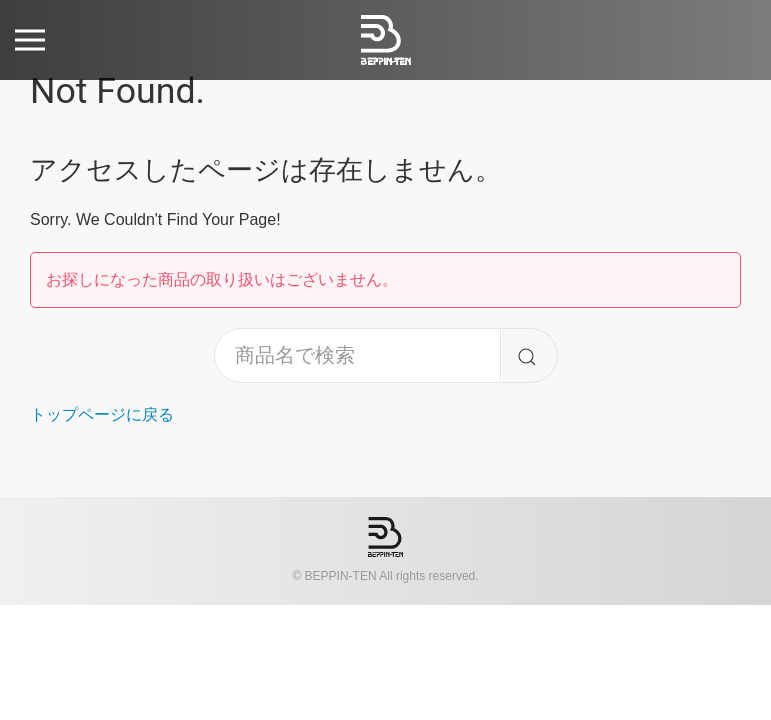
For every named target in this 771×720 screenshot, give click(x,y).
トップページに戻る (102, 414)
